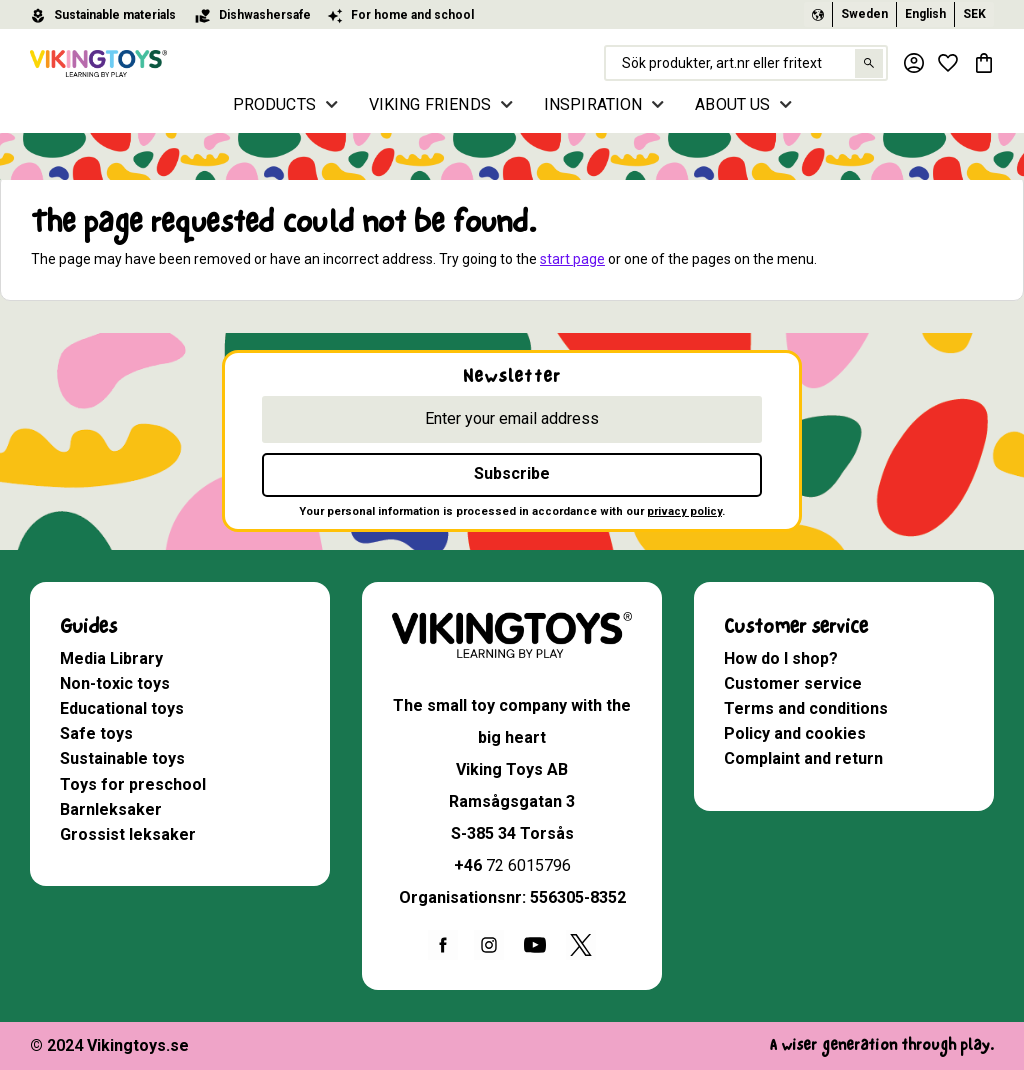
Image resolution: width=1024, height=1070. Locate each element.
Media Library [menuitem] (111, 658)
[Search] (866, 63)
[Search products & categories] (744, 63)
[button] (948, 63)
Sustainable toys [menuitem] (122, 758)
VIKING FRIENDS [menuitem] (430, 104)
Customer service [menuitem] (796, 626)
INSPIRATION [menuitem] (593, 104)
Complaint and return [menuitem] (803, 758)
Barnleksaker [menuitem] (111, 809)
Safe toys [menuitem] (96, 733)
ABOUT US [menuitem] (732, 104)
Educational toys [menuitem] (122, 708)
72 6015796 (528, 865)
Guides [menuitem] (88, 626)
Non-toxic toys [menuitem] (115, 683)
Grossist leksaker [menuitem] (128, 834)
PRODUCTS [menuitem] (274, 104)
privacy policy (684, 511)
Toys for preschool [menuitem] (133, 784)
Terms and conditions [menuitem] (806, 708)
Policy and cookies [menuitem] (795, 733)
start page (572, 259)
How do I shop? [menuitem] (781, 658)
